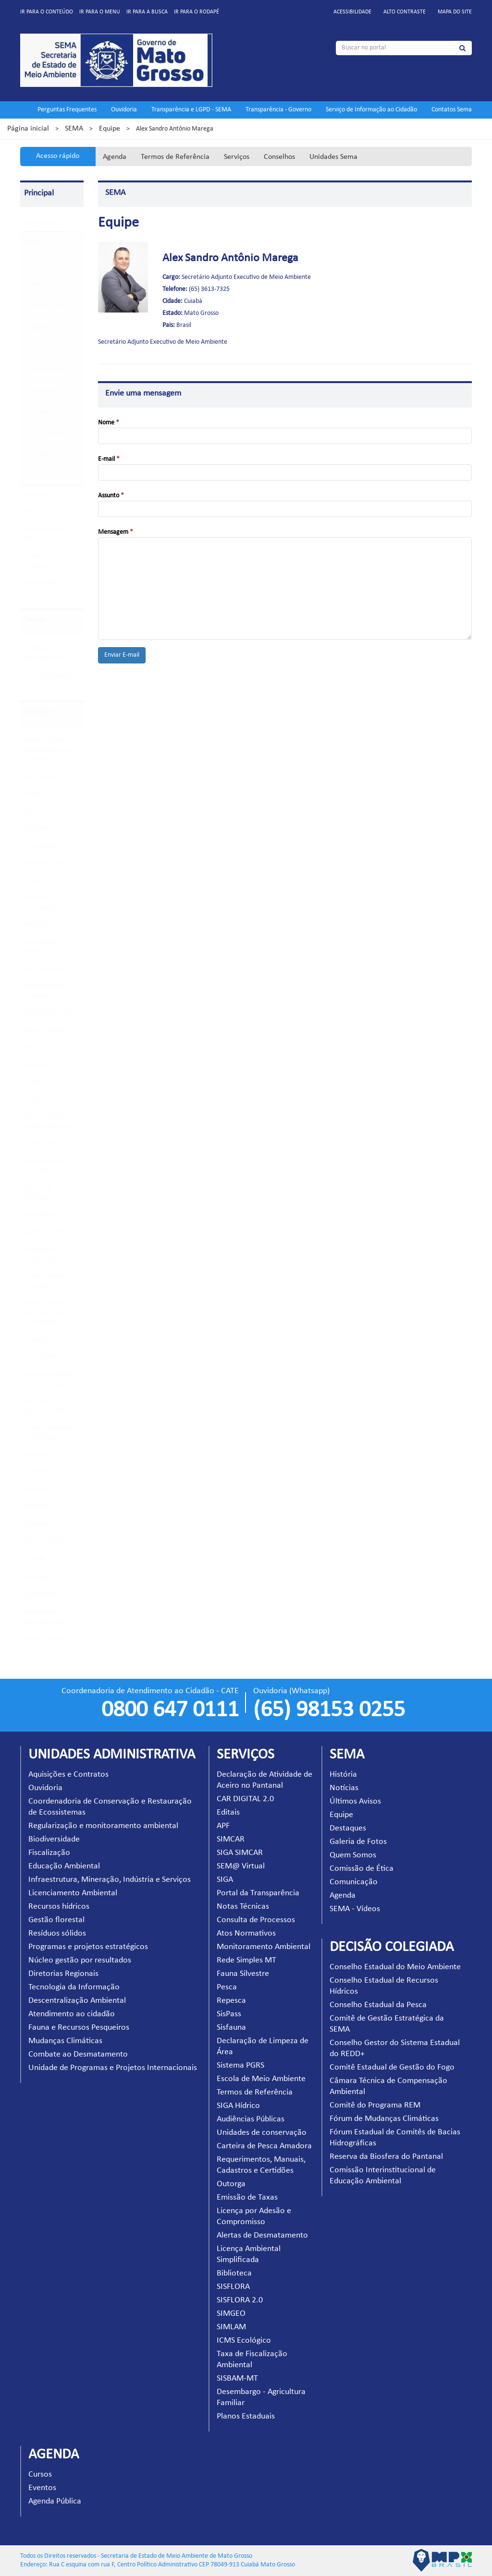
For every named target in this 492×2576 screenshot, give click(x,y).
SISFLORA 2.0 (43, 1489)
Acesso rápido (57, 156)
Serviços (236, 157)
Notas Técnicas (45, 924)
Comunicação (45, 432)
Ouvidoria (124, 109)
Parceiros (37, 512)
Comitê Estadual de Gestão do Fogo (392, 2067)
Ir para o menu (99, 12)
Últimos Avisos (46, 306)
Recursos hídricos (58, 1906)
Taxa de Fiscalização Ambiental (41, 1568)
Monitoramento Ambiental (263, 1946)
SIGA (31, 880)
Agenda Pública (54, 2501)
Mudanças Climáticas (65, 2041)
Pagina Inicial (43, 223)
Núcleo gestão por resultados (79, 1960)
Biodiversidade (54, 1839)
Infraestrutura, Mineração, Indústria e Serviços (109, 1879)
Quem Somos (44, 390)
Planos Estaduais (47, 1639)
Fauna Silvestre (45, 1030)
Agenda (114, 157)
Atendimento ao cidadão (71, 2014)
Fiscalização (49, 1852)
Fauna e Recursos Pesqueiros (78, 2027)
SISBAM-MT (41, 1595)
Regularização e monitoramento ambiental (103, 1825)
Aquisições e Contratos (68, 1774)
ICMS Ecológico (45, 1541)
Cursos (40, 2474)
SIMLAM (36, 1524)
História (38, 263)
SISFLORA (37, 1472)
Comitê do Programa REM (375, 2105)
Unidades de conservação (262, 2132)
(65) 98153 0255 (329, 1710)
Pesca (32, 1047)
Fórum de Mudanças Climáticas (384, 2118)
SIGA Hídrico (42, 1214)
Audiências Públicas (51, 1232)
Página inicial (28, 128)
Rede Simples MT (48, 1013)
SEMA (74, 128)
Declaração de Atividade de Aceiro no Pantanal (51, 750)
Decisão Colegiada (49, 675)
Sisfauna (36, 1099)
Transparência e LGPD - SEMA (191, 109)
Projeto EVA (41, 583)
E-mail (109, 459)
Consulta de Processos (256, 1920)
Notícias (38, 285)
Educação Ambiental (64, 1866)
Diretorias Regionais (63, 1973)
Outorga (36, 1339)
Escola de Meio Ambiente (261, 2078)
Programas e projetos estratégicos (88, 1946)
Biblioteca (38, 1454)
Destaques (41, 348)
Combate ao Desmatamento (78, 2054)
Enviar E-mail (121, 655)
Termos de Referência (175, 157)
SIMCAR (36, 828)
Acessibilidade (352, 12)
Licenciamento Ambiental (72, 1893)
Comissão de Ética (51, 411)
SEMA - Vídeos (46, 475)
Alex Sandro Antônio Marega (230, 258)
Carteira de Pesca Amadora (264, 2146)
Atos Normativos (47, 969)
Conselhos (279, 157)
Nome (108, 422)
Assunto (111, 495)
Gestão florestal (56, 1920)
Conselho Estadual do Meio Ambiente (395, 1967)
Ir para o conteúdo (46, 12)
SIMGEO (36, 1506)
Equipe (109, 128)
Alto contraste (404, 12)
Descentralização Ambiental (77, 2000)
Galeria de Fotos (49, 369)
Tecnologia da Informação (74, 1987)
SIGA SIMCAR (43, 846)
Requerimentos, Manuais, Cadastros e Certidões (51, 1313)
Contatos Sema (451, 109)
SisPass (34, 1082)
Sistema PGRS (43, 1143)
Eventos (42, 2487)
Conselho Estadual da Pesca (378, 2005)
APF (30, 811)
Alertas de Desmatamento (262, 2235)
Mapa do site (455, 12)
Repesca (36, 1065)
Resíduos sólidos (57, 1933)
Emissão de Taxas (48, 1356)
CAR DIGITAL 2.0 (47, 777)
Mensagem (115, 532)
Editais (34, 794)
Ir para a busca (147, 12)
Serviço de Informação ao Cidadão (371, 109)
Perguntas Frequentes (67, 109)
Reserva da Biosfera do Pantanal (386, 2156)
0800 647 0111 (170, 1710)
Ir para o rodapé (196, 12)
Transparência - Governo (278, 109)
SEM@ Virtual (44, 863)
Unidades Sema (333, 157)
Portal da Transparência (258, 1893)
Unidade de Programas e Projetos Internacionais (112, 2067)
